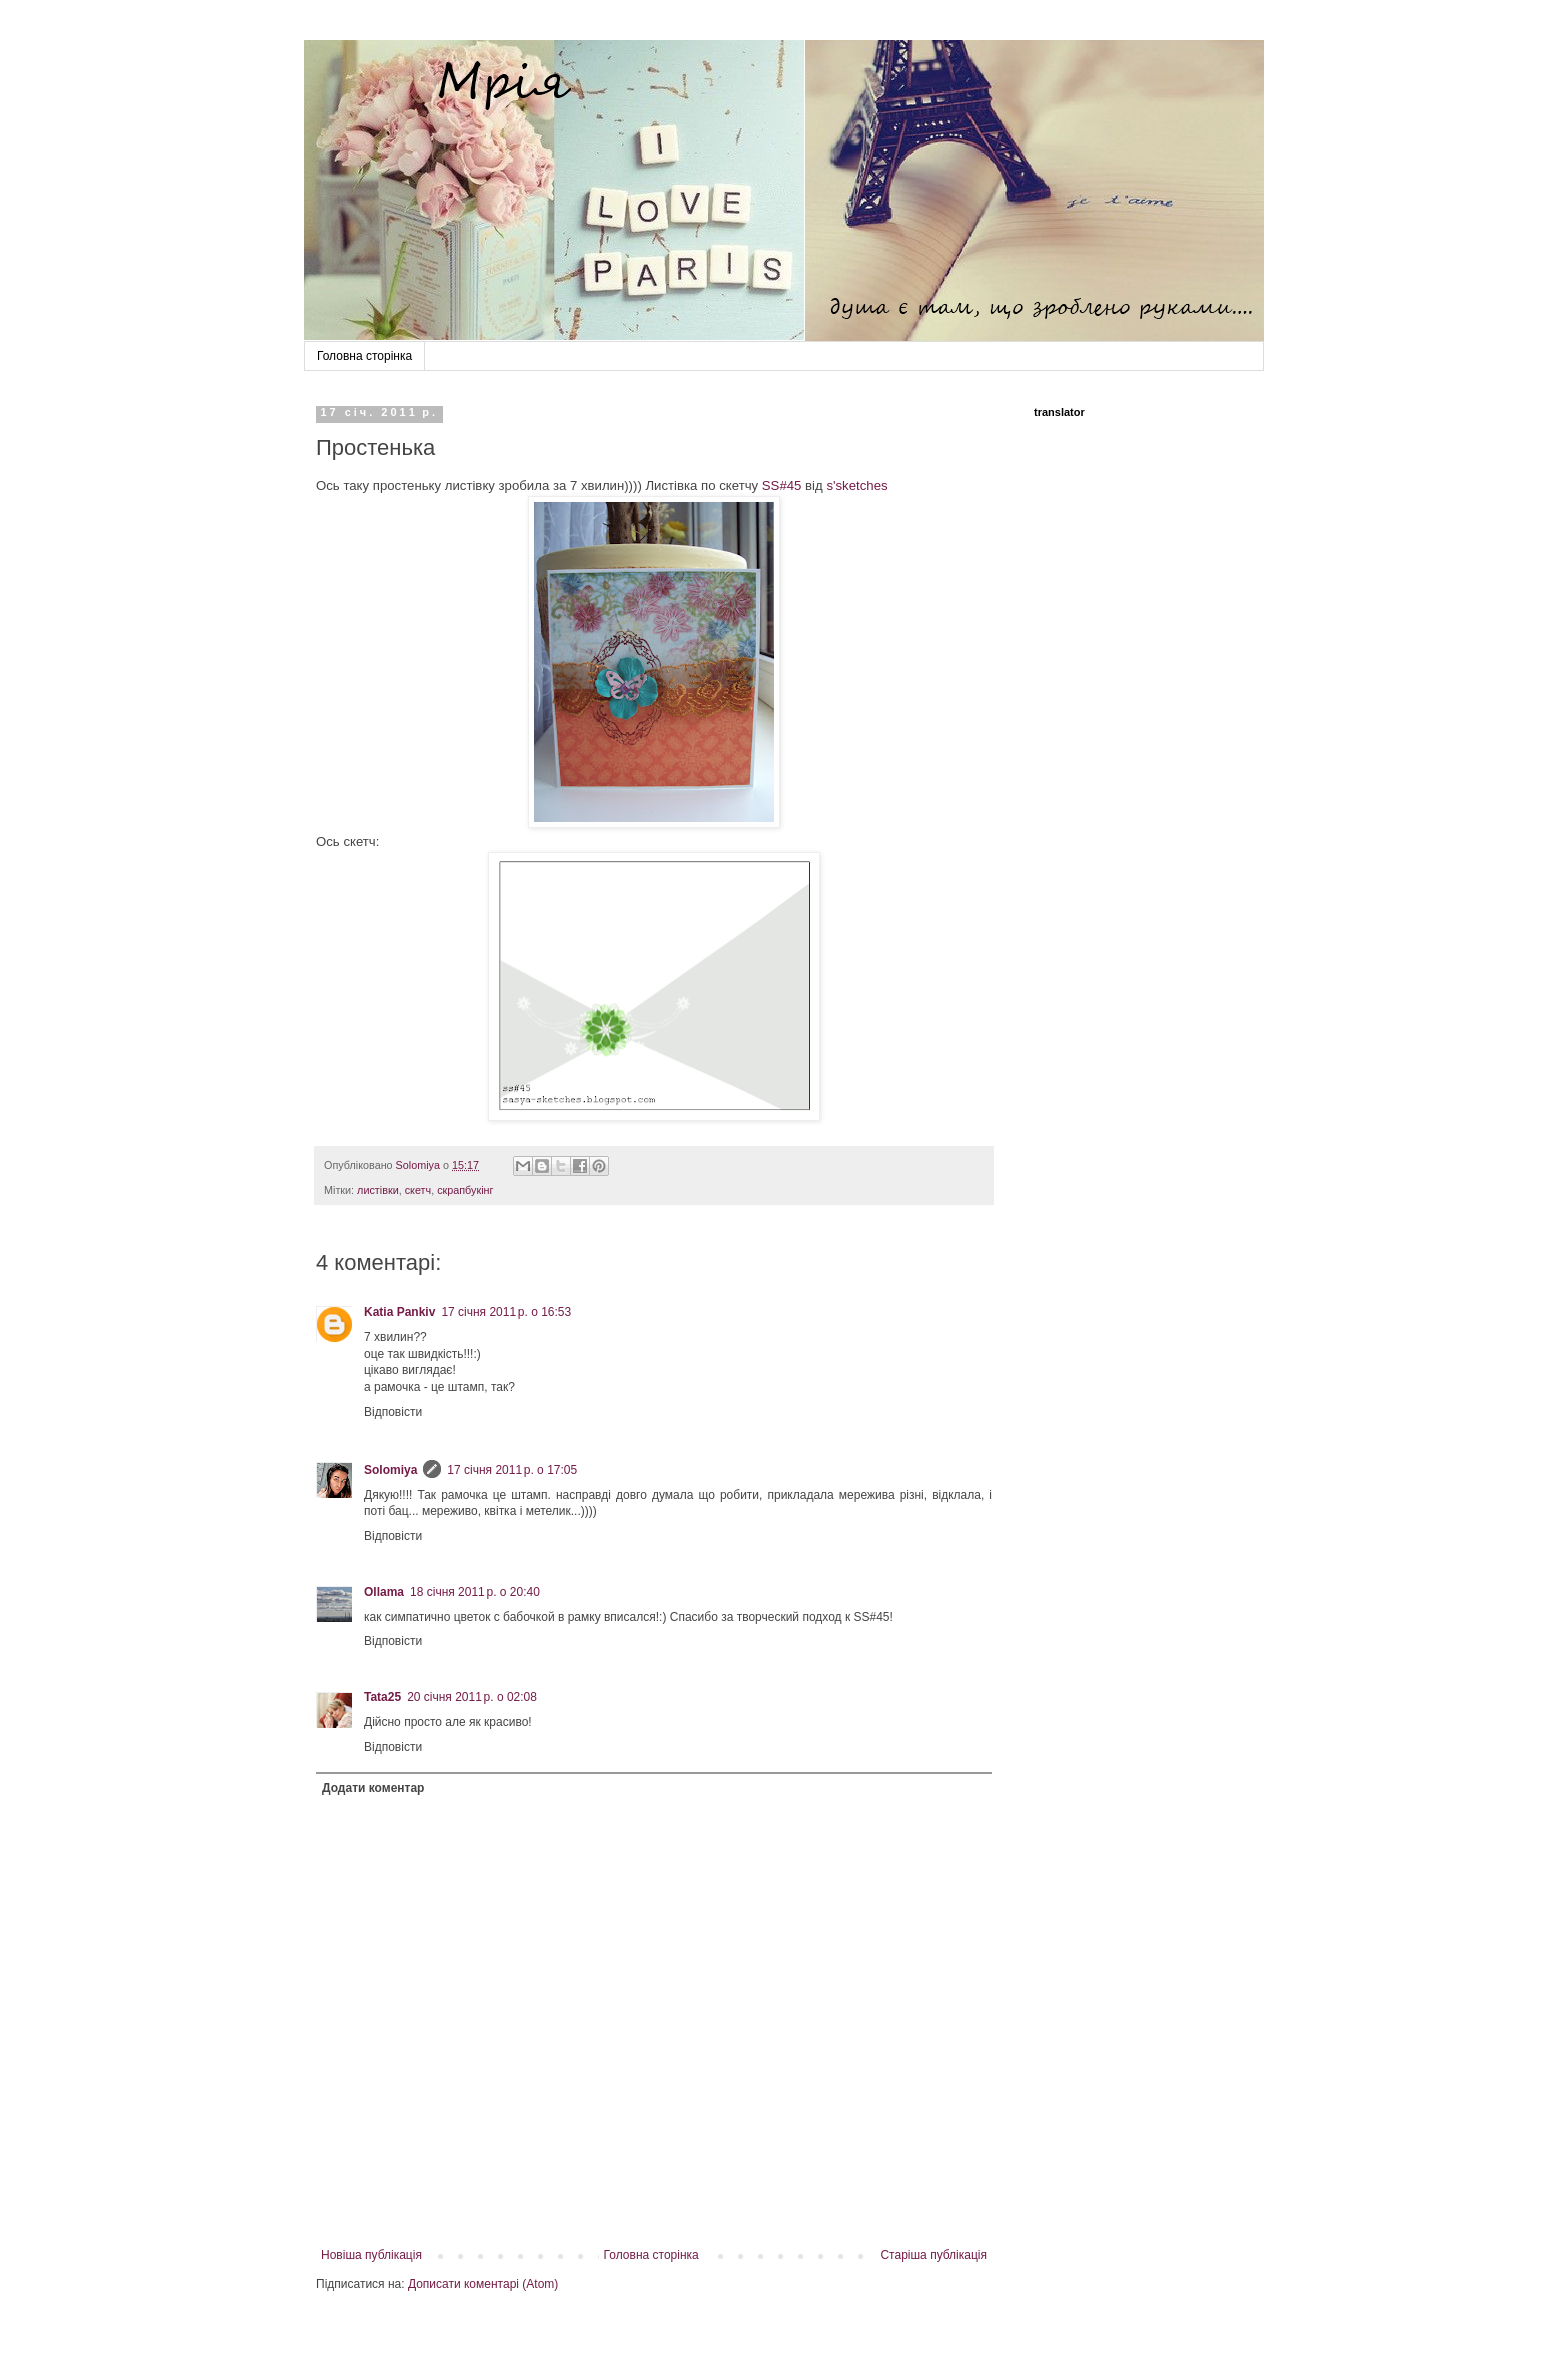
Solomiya (390, 1470)
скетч (418, 1190)
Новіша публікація (371, 2255)
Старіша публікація (933, 2255)
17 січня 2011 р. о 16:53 (506, 1312)
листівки (378, 1190)
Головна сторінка (364, 356)
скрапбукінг (465, 1190)
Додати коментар (373, 1788)
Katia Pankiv (399, 1312)
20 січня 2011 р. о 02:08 (472, 1697)
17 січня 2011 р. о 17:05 (512, 1470)
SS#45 (782, 485)
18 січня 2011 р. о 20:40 (475, 1592)
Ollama (384, 1592)
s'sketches (856, 485)
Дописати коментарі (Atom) (483, 2284)
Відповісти (393, 1412)
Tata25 (382, 1697)
